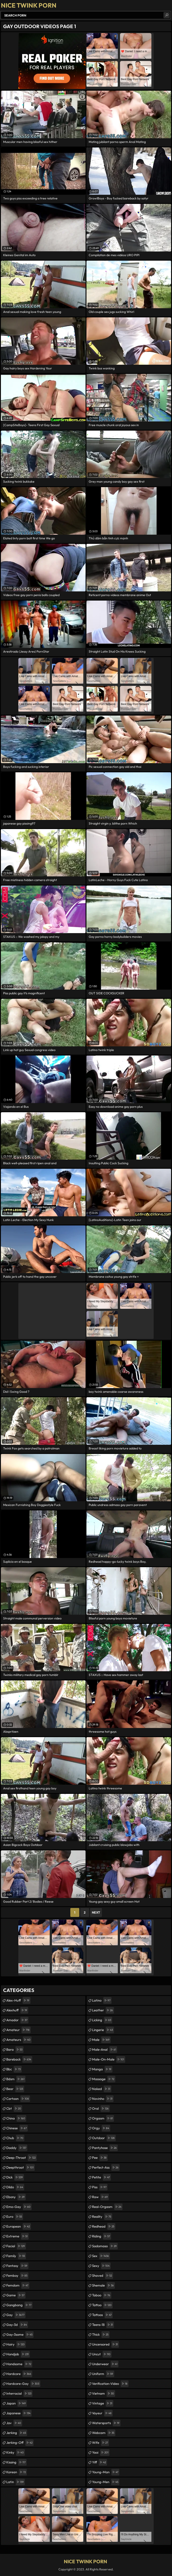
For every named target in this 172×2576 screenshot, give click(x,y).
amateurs (19, 2039)
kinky (15, 2452)
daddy (16, 2148)
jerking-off (20, 2442)
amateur (18, 2030)
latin (15, 2482)
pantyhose (105, 2148)
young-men (105, 2482)
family (16, 2256)
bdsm (16, 2079)
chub (15, 2138)
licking (102, 2020)
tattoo (102, 2305)
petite (101, 2177)
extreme (17, 2236)
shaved (102, 2275)
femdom (17, 2285)
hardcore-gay (23, 2383)
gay (16, 2315)
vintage (102, 2403)
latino (102, 2000)
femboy (17, 2275)
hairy (16, 2344)
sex (101, 2256)
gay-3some (20, 2334)
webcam (103, 2432)
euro (14, 2216)
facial (16, 2246)
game (16, 2295)
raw (100, 2197)
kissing (16, 2462)
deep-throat (21, 2157)
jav (14, 2423)
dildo (15, 2187)
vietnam (103, 2393)
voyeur (102, 2413)
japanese (19, 2413)
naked (101, 2089)
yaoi (101, 2452)
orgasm (103, 2118)
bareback (19, 2059)
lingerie (103, 2030)
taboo (101, 2295)
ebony (16, 2197)
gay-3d (17, 2324)
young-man (105, 2472)
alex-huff (18, 2000)
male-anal (104, 2049)
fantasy (17, 2265)
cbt (14, 2108)
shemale (103, 2285)
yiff (99, 2462)
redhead (103, 2226)
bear (15, 2089)
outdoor (104, 2138)
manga (102, 2069)
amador (17, 2020)
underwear (105, 2364)
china (16, 2118)
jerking (16, 2432)
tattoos (102, 2315)
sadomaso (105, 2246)
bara (15, 2049)
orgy (101, 2128)
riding (101, 2236)
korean (16, 2472)
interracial (19, 2393)
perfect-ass (106, 2167)
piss (100, 2187)
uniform (103, 2374)
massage (103, 2079)
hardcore (19, 2374)
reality (102, 2216)
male (101, 2039)
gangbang (19, 2305)
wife (100, 2442)
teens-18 (103, 2324)
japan (16, 2403)
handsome (19, 2364)
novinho (103, 2098)
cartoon (18, 2098)
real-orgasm (107, 2206)
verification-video (110, 2383)
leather (103, 2010)
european (18, 2226)
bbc (14, 2069)
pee (100, 2157)
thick (101, 2334)
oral (101, 2108)
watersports (106, 2423)
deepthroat (20, 2167)
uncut (102, 2354)
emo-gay (19, 2206)
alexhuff (17, 2010)
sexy (101, 2265)
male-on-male (108, 2059)
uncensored (105, 2344)
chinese (17, 2128)
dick (15, 2177)
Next (96, 1912)
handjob (18, 2354)
